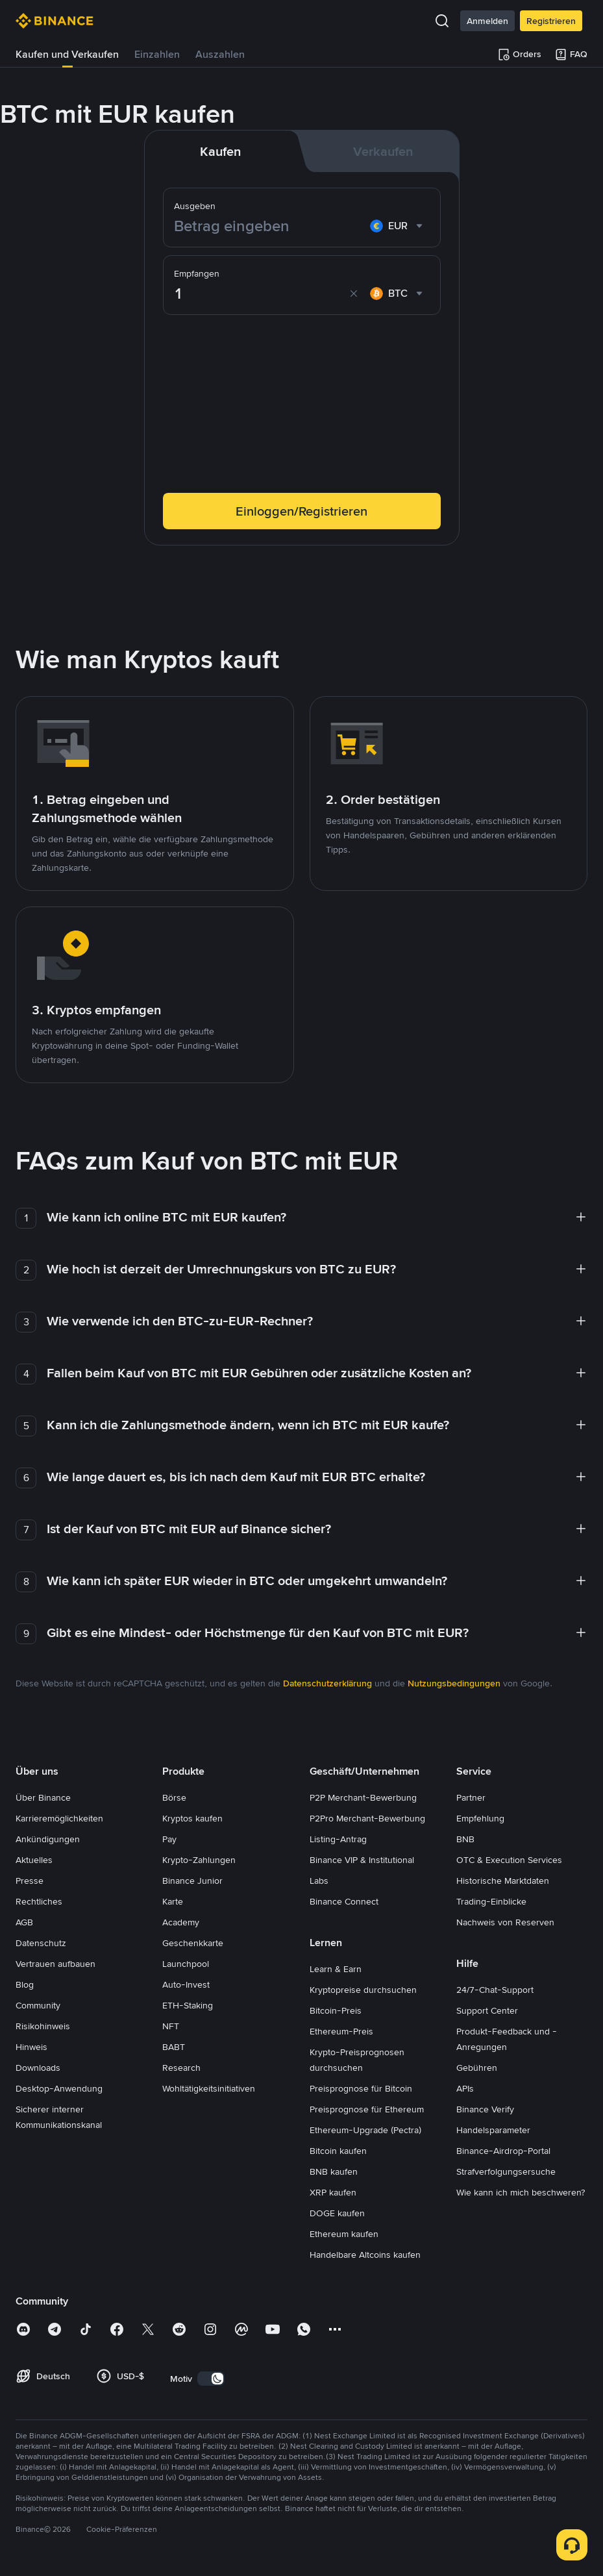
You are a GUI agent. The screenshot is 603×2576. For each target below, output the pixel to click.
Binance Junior (192, 1880)
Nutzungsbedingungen (454, 1683)
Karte (172, 1901)
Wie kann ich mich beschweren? (520, 2192)
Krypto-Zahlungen (199, 1860)
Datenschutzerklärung (327, 1683)
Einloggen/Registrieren (301, 511)
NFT (170, 2026)
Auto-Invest (186, 1984)
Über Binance (43, 1797)
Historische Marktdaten (502, 1880)
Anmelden (487, 21)
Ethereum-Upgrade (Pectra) (365, 2130)
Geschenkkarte (192, 1943)
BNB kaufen (334, 2171)
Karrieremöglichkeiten (59, 1818)
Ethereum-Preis (341, 2031)
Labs (319, 1880)
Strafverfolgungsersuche (506, 2171)
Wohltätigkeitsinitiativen (208, 2088)
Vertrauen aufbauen (55, 1964)
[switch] (211, 2378)
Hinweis (31, 2047)
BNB (465, 1839)
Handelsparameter (493, 2130)
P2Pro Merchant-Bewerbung (367, 1818)
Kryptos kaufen (192, 1818)
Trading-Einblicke (491, 1901)
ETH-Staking (187, 2005)
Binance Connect (344, 1901)
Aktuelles (34, 1860)
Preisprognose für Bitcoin (361, 2088)
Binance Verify (485, 2109)
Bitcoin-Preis (336, 2010)
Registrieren (551, 21)
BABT (173, 2047)
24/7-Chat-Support (495, 1989)
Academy (180, 1922)
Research (181, 2067)
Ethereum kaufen (344, 2234)
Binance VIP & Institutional (362, 1860)
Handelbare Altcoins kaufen (365, 2254)
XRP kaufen (333, 2192)
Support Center (487, 2010)
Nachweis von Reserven (505, 1922)
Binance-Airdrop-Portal (503, 2151)
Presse (29, 1880)
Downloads (38, 2067)
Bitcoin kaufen (338, 2151)
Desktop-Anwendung (59, 2088)
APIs (465, 2088)
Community (38, 2005)
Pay (169, 1839)
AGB (24, 1922)
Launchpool (185, 1964)
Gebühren (476, 2067)
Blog (25, 1984)
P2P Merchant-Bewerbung (363, 1797)
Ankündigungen (48, 1839)
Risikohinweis (43, 2026)
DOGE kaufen (337, 2213)
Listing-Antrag (338, 1839)
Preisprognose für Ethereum (367, 2109)
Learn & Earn (336, 1969)
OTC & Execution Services (509, 1860)
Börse (174, 1797)
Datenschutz (41, 1943)
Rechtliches (39, 1901)
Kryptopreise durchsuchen (363, 1989)
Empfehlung (480, 1818)
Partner (471, 1797)
